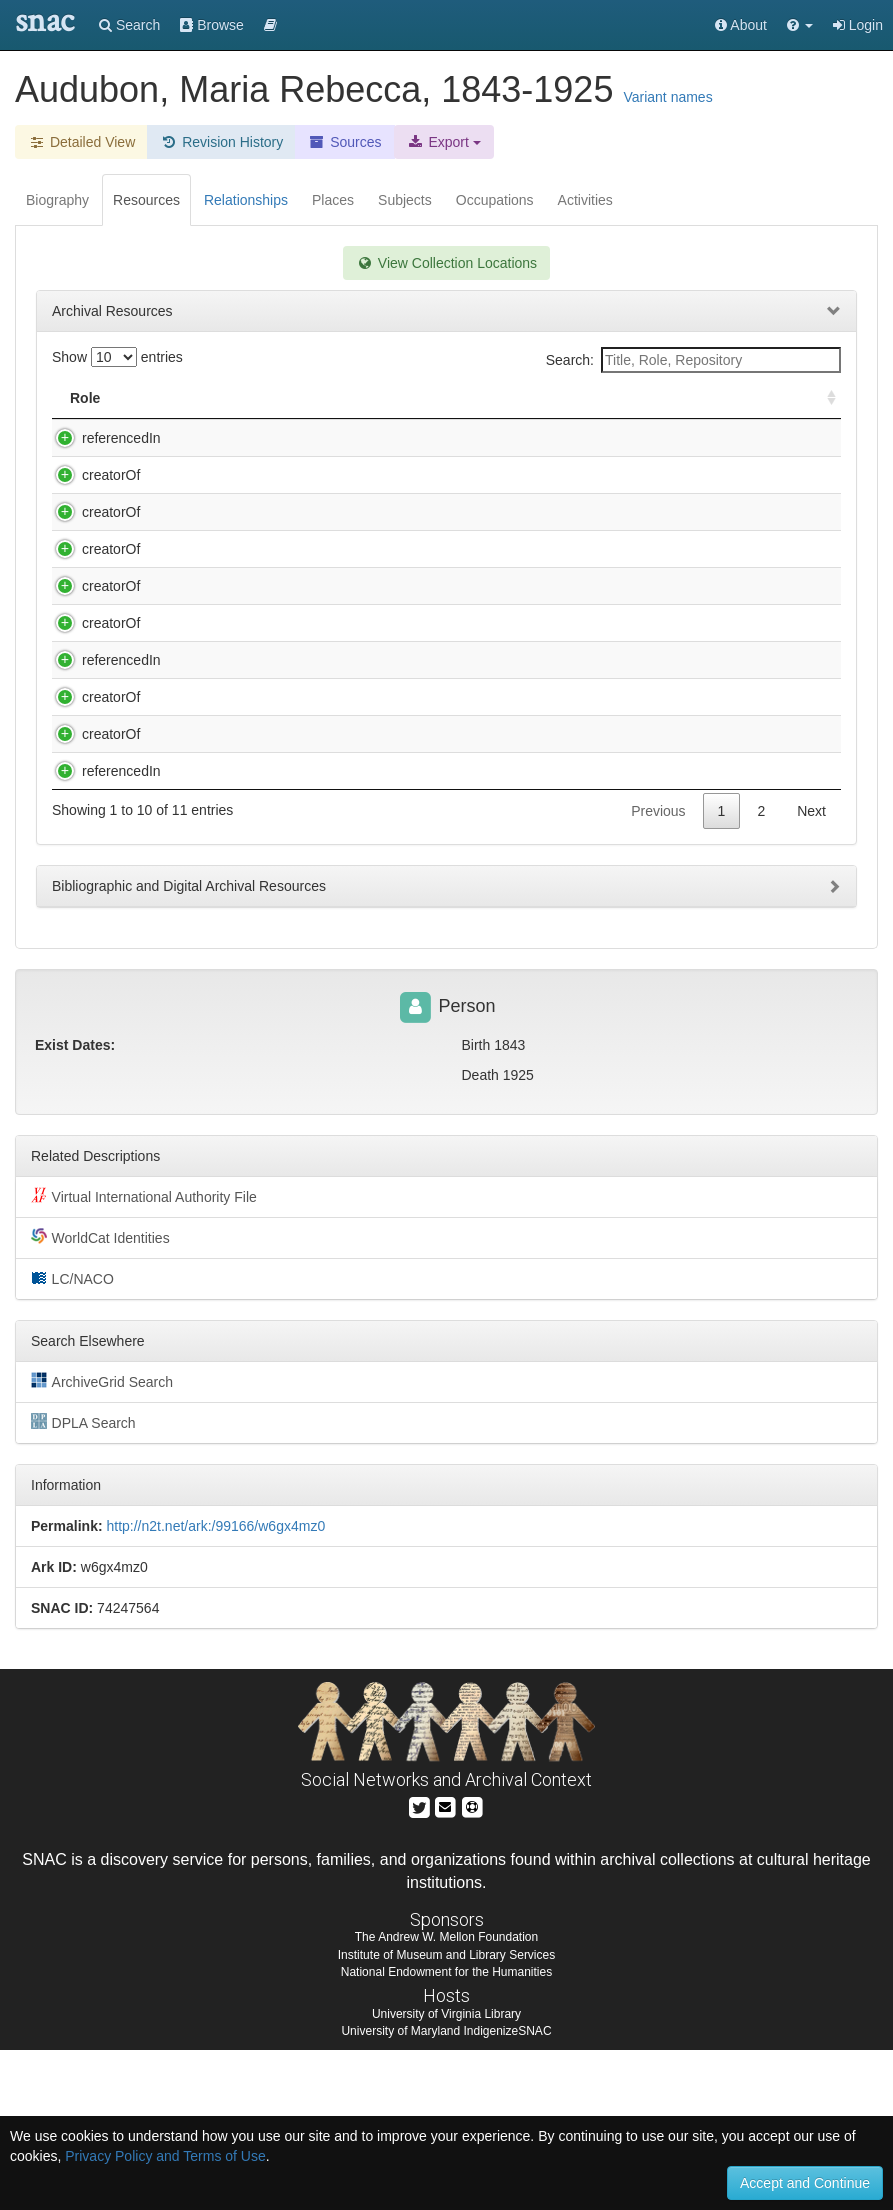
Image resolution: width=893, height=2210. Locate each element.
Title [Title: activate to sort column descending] (183, 398)
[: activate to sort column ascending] (823, 398)
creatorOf (91, 475)
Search (129, 25)
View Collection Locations (446, 263)
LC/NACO (72, 1438)
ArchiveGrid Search (102, 1541)
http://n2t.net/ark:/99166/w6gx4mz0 (215, 1686)
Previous (658, 971)
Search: (693, 360)
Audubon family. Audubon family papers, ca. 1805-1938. (334, 438)
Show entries (117, 357)
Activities (585, 200)
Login (858, 25)
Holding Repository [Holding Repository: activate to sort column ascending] (642, 398)
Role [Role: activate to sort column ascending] (85, 398)
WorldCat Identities (100, 1397)
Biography (57, 200)
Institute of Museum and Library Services (446, 2115)
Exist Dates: (75, 1205)
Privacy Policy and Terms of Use (165, 2156)
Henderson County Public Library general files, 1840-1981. (342, 626)
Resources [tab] (146, 200)
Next (811, 971)
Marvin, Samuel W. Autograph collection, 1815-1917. (324, 874)
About (741, 25)
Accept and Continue (805, 2183)
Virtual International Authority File (144, 1356)
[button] (800, 25)
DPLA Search (83, 1582)
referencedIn (101, 438)
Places (333, 200)
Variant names (667, 97)
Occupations (495, 200)
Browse (212, 25)
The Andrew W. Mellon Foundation (446, 2097)
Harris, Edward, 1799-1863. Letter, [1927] (289, 589)
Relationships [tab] (246, 200)
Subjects (405, 200)
